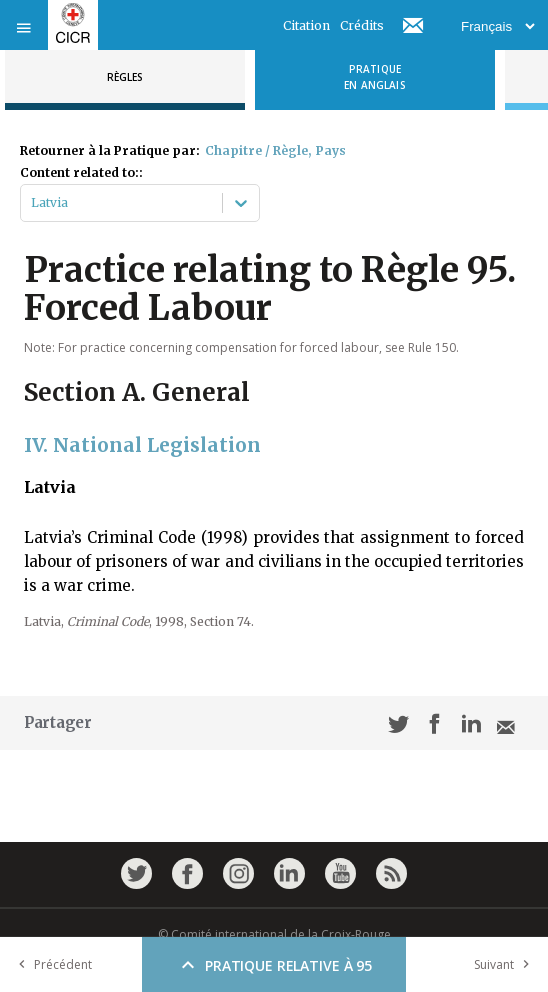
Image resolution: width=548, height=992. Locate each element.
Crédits (362, 25)
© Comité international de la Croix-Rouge (274, 934)
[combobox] (32, 203)
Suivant (506, 964)
